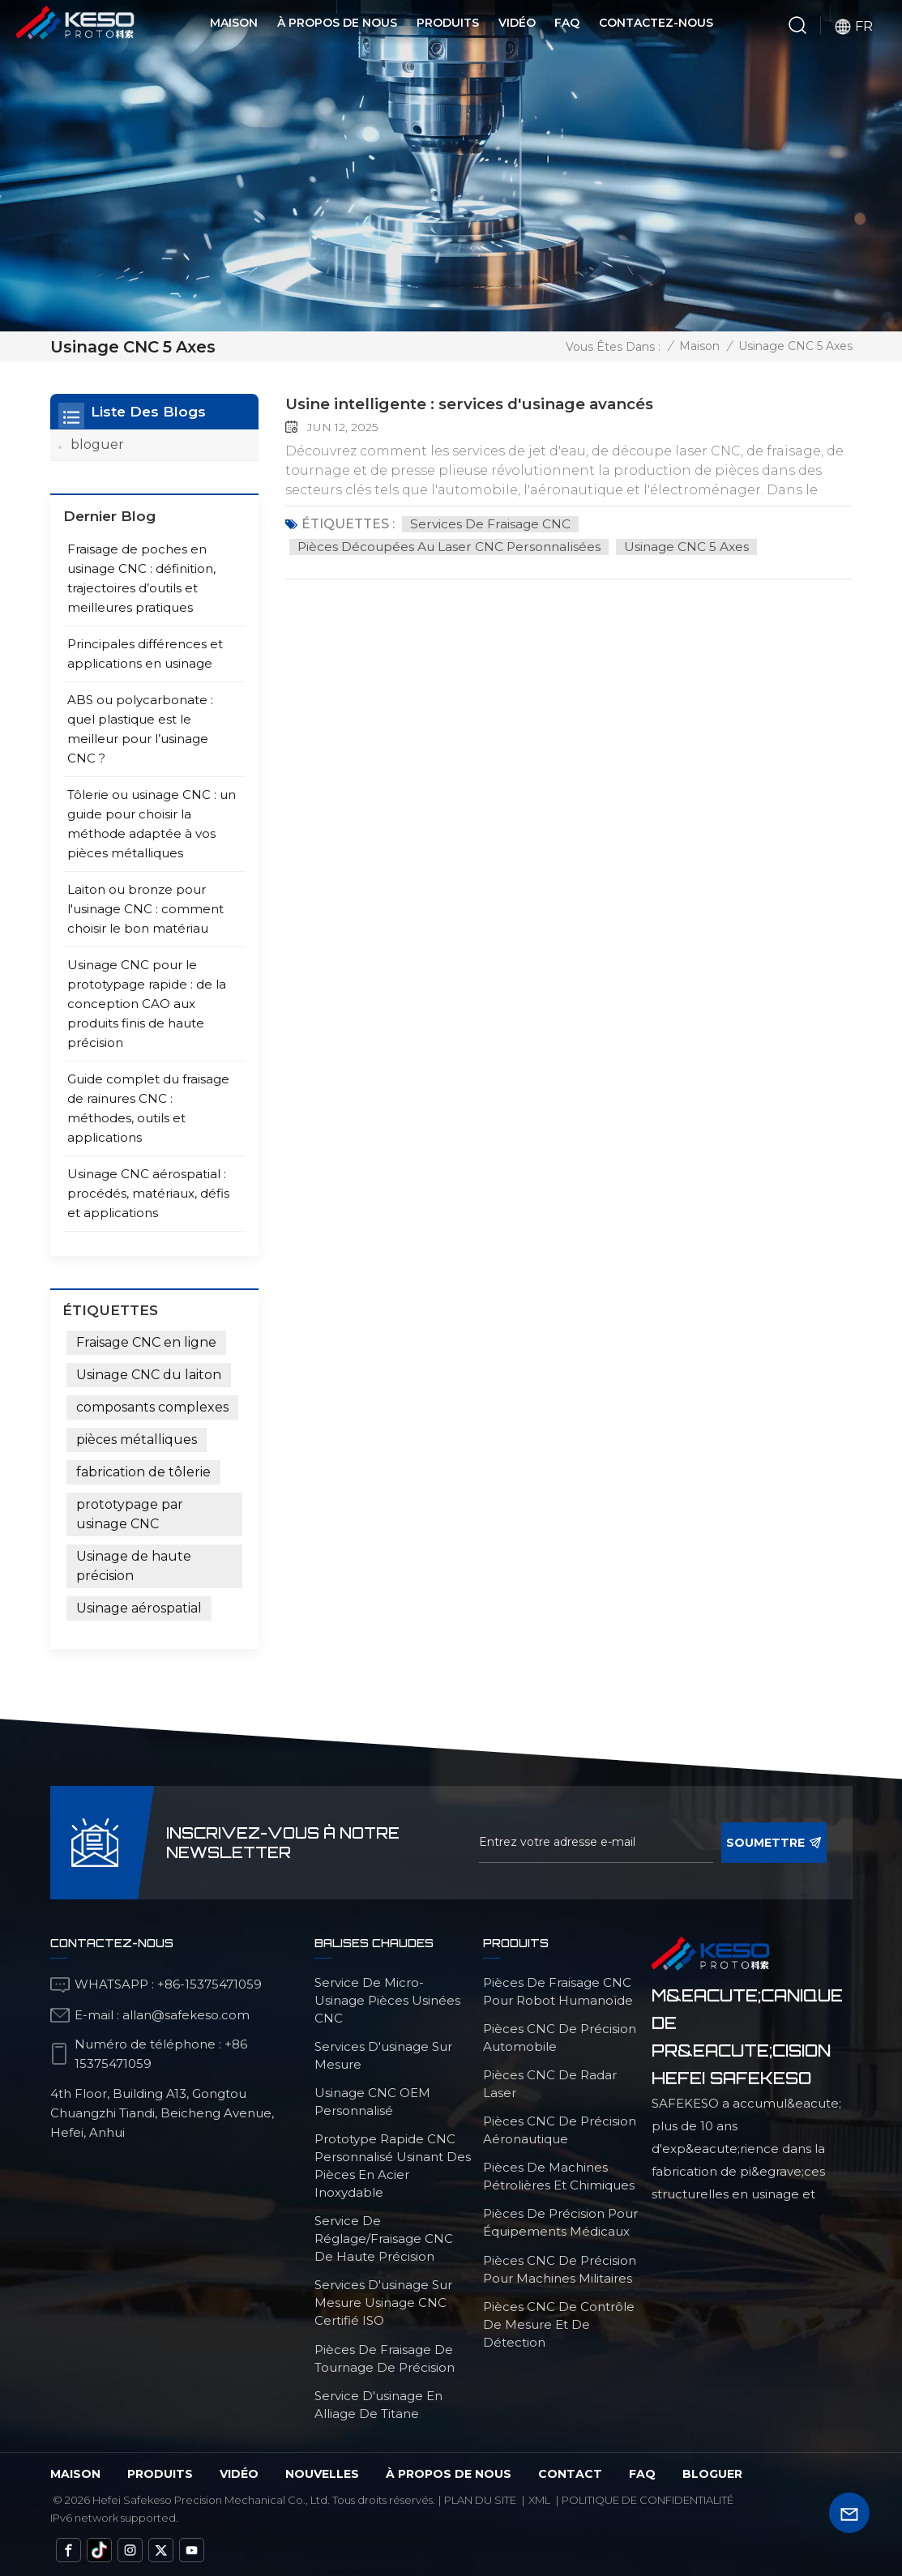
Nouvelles (322, 2473)
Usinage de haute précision (133, 1565)
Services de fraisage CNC (491, 523)
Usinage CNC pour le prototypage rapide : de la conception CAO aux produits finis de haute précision (146, 1002)
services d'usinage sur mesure (383, 2054)
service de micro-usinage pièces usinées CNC (387, 1999)
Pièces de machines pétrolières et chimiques (559, 2175)
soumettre (774, 1842)
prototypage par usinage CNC (129, 1513)
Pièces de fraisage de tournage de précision (384, 2357)
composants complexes (152, 1406)
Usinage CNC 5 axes (694, 545)
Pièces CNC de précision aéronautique (559, 2129)
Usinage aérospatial (139, 1607)
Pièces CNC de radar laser (550, 2083)
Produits (448, 22)
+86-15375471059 (209, 1983)
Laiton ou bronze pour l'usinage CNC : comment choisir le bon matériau (145, 908)
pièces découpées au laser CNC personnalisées (452, 545)
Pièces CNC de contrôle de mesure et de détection (559, 2323)
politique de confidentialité (647, 2499)
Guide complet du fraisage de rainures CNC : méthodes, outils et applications (148, 1107)
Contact (570, 2473)
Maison (234, 22)
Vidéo (517, 22)
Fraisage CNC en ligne (146, 1341)
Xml (539, 2499)
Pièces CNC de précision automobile (559, 2036)
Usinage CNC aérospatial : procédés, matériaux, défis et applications (148, 1192)
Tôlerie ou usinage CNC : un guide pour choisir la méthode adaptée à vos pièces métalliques (151, 823)
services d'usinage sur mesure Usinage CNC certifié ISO (383, 2301)
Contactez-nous (656, 22)
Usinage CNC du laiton (148, 1374)
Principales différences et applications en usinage (145, 652)
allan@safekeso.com (186, 2014)
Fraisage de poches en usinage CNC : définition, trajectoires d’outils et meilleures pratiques (141, 577)
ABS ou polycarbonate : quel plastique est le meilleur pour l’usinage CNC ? (140, 728)
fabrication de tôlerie (143, 1471)
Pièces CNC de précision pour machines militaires (559, 2268)
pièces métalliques (136, 1438)
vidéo (239, 2473)
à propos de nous (448, 2473)
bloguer (97, 444)
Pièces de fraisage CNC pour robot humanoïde (558, 1990)
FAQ (566, 22)
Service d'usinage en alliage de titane (378, 2403)
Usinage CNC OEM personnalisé (372, 2100)
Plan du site (480, 2499)
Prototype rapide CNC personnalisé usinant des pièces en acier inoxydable (392, 2164)
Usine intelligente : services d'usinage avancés (485, 404)
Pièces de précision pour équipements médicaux (560, 2221)
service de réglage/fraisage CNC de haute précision (383, 2237)
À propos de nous (337, 22)
